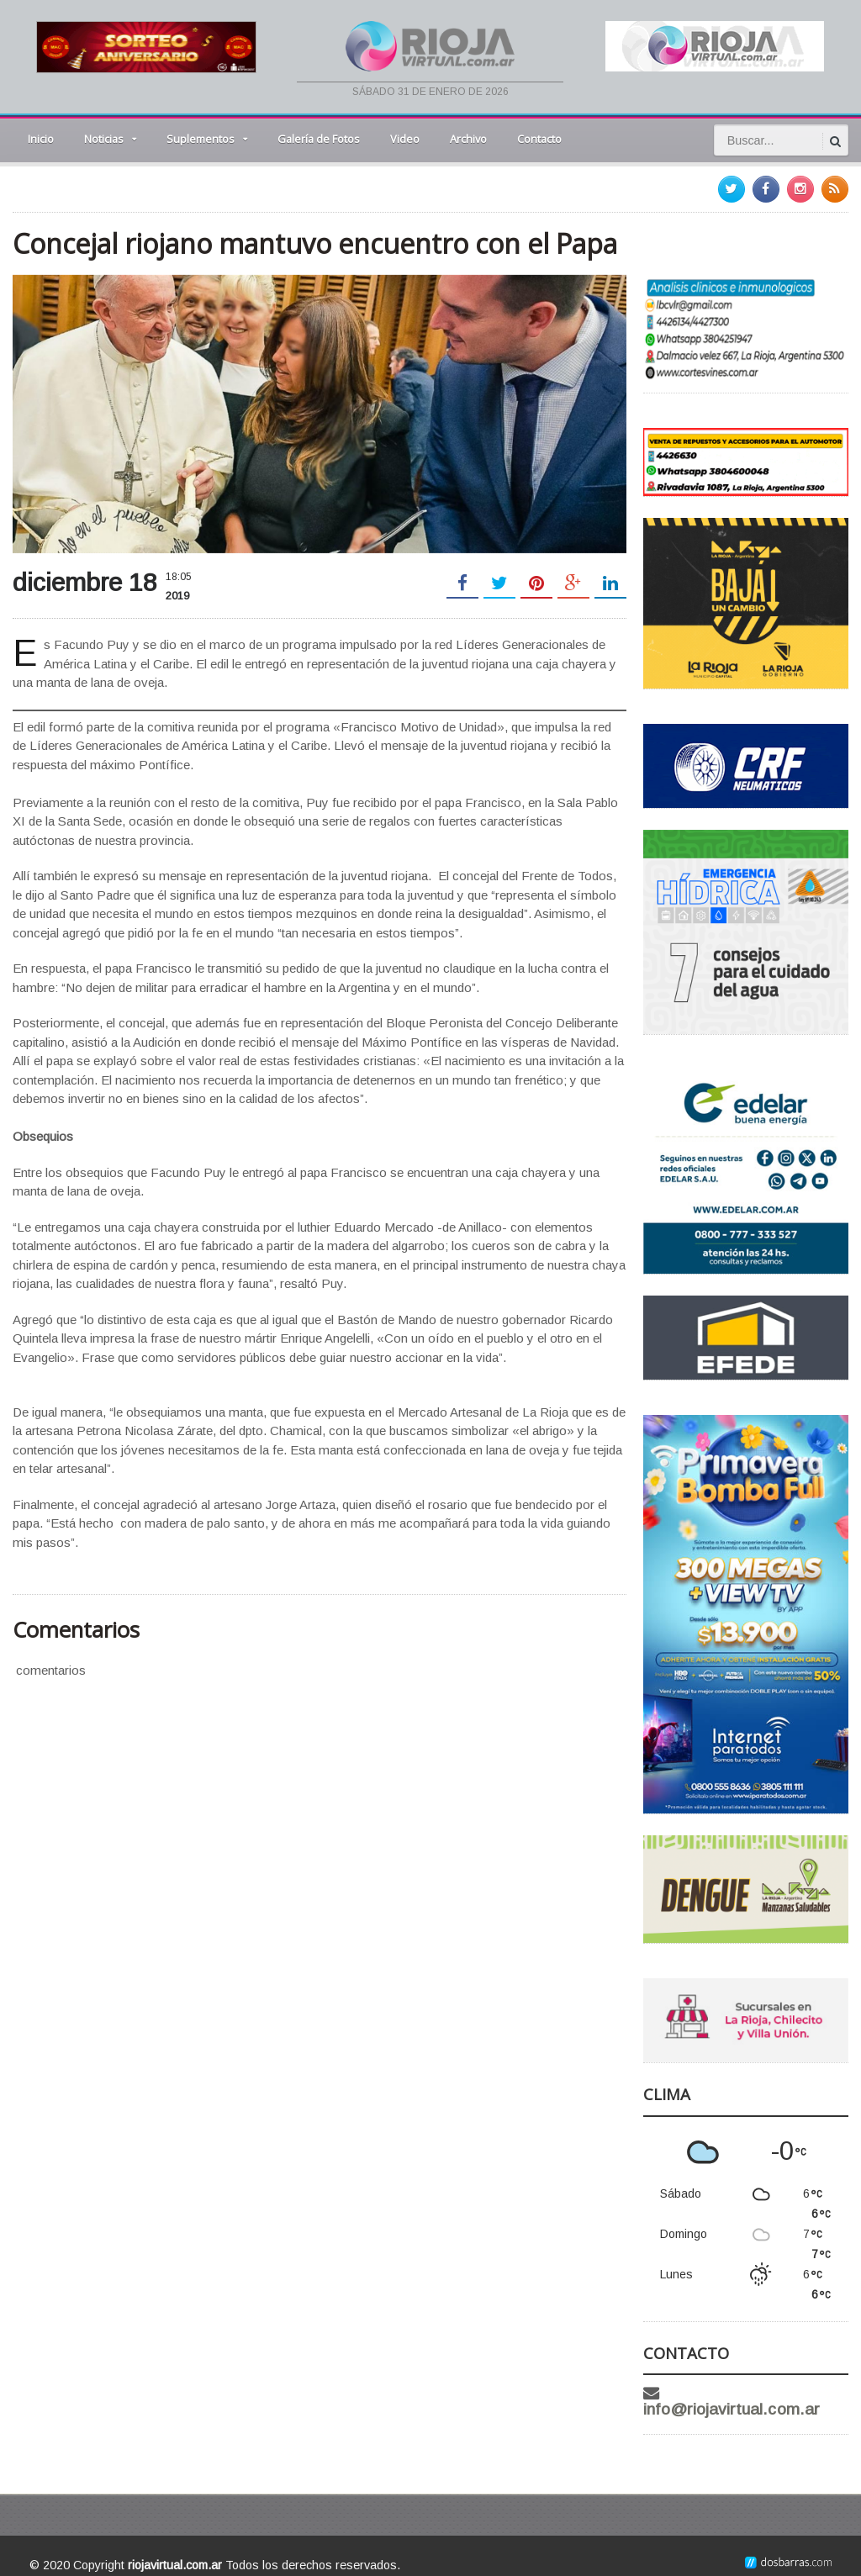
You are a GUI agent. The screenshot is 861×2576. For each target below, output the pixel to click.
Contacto (539, 138)
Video (405, 138)
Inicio (41, 138)
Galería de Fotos (318, 138)
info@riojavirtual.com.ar (759, 2393)
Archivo (468, 138)
